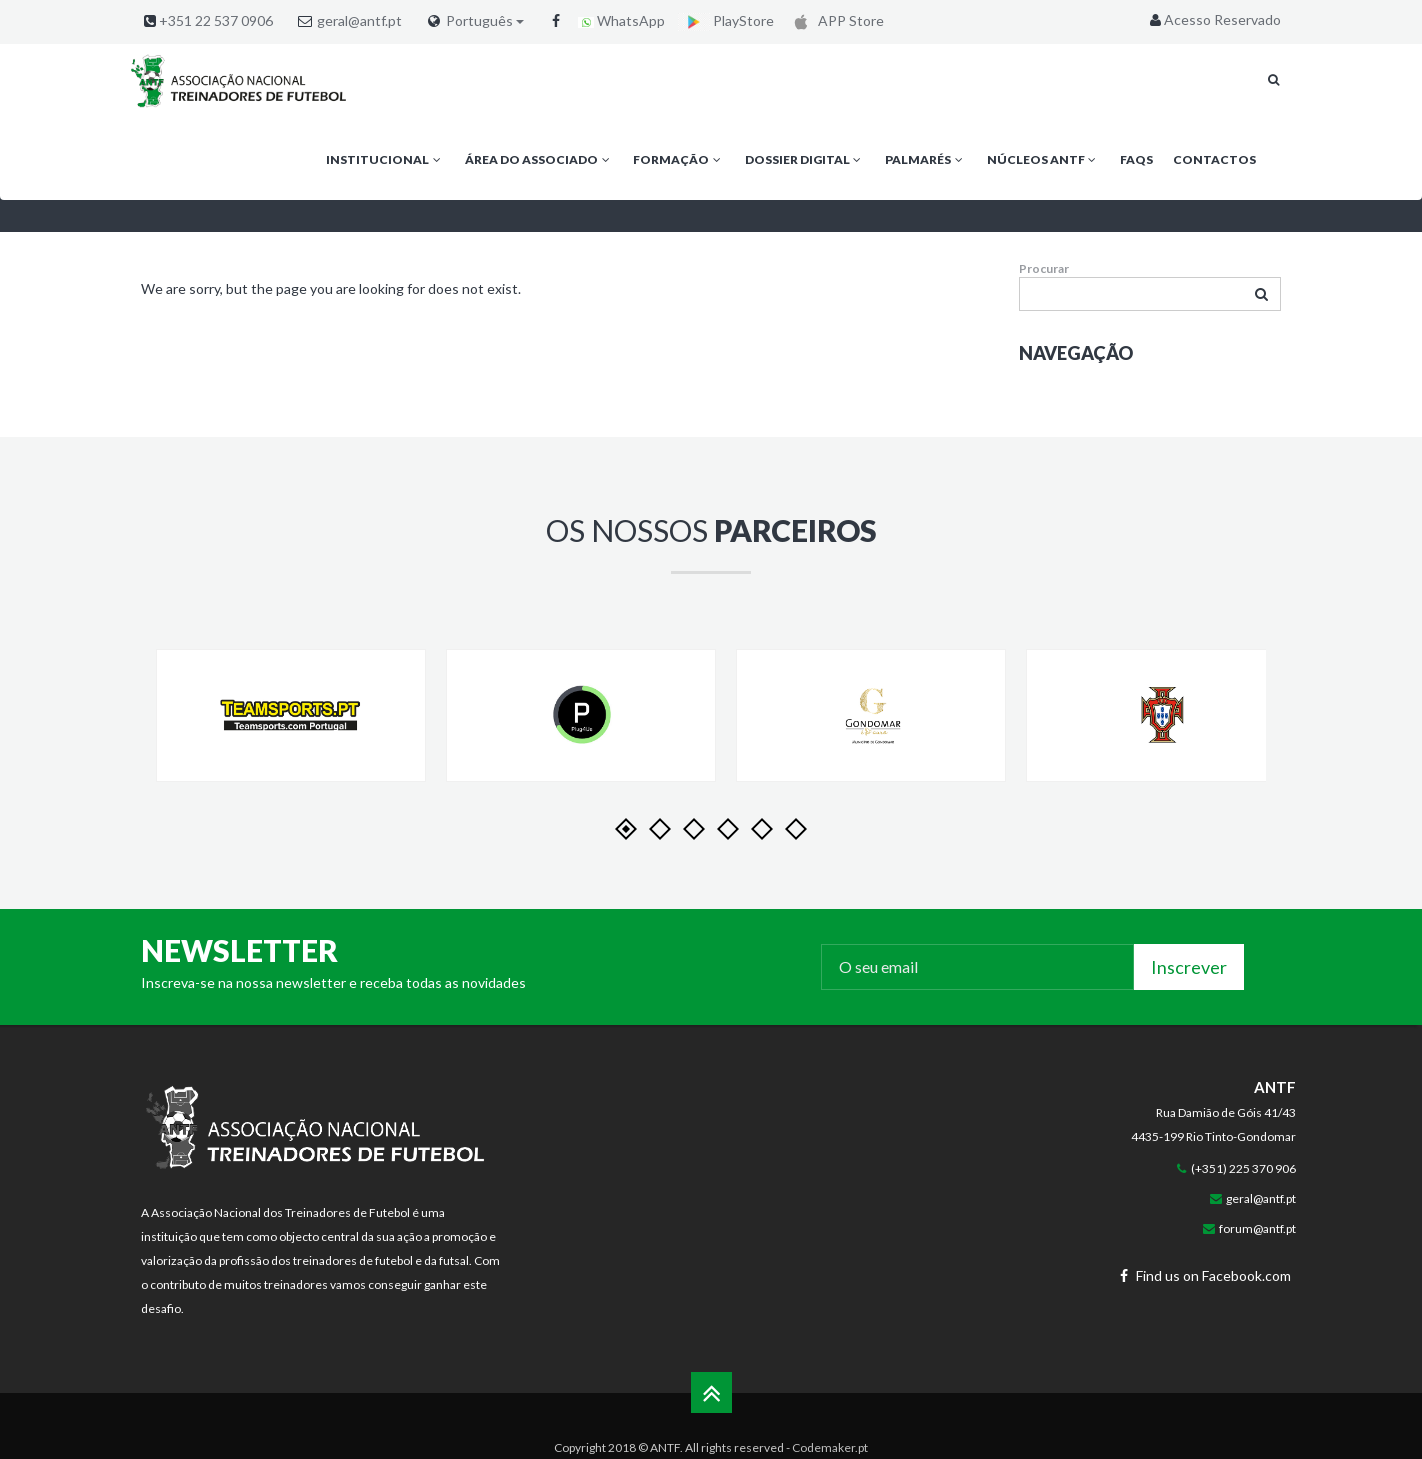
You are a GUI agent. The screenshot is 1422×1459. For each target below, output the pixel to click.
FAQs (1136, 159)
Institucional (385, 159)
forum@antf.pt (1257, 1228)
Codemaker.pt (830, 1447)
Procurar (1044, 268)
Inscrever (1189, 967)
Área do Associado (539, 159)
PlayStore (726, 20)
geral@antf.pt (359, 20)
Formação (678, 159)
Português (485, 21)
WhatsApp (621, 20)
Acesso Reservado (1213, 19)
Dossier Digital (805, 159)
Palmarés (925, 159)
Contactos (1214, 159)
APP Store (835, 20)
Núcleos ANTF (1043, 159)
